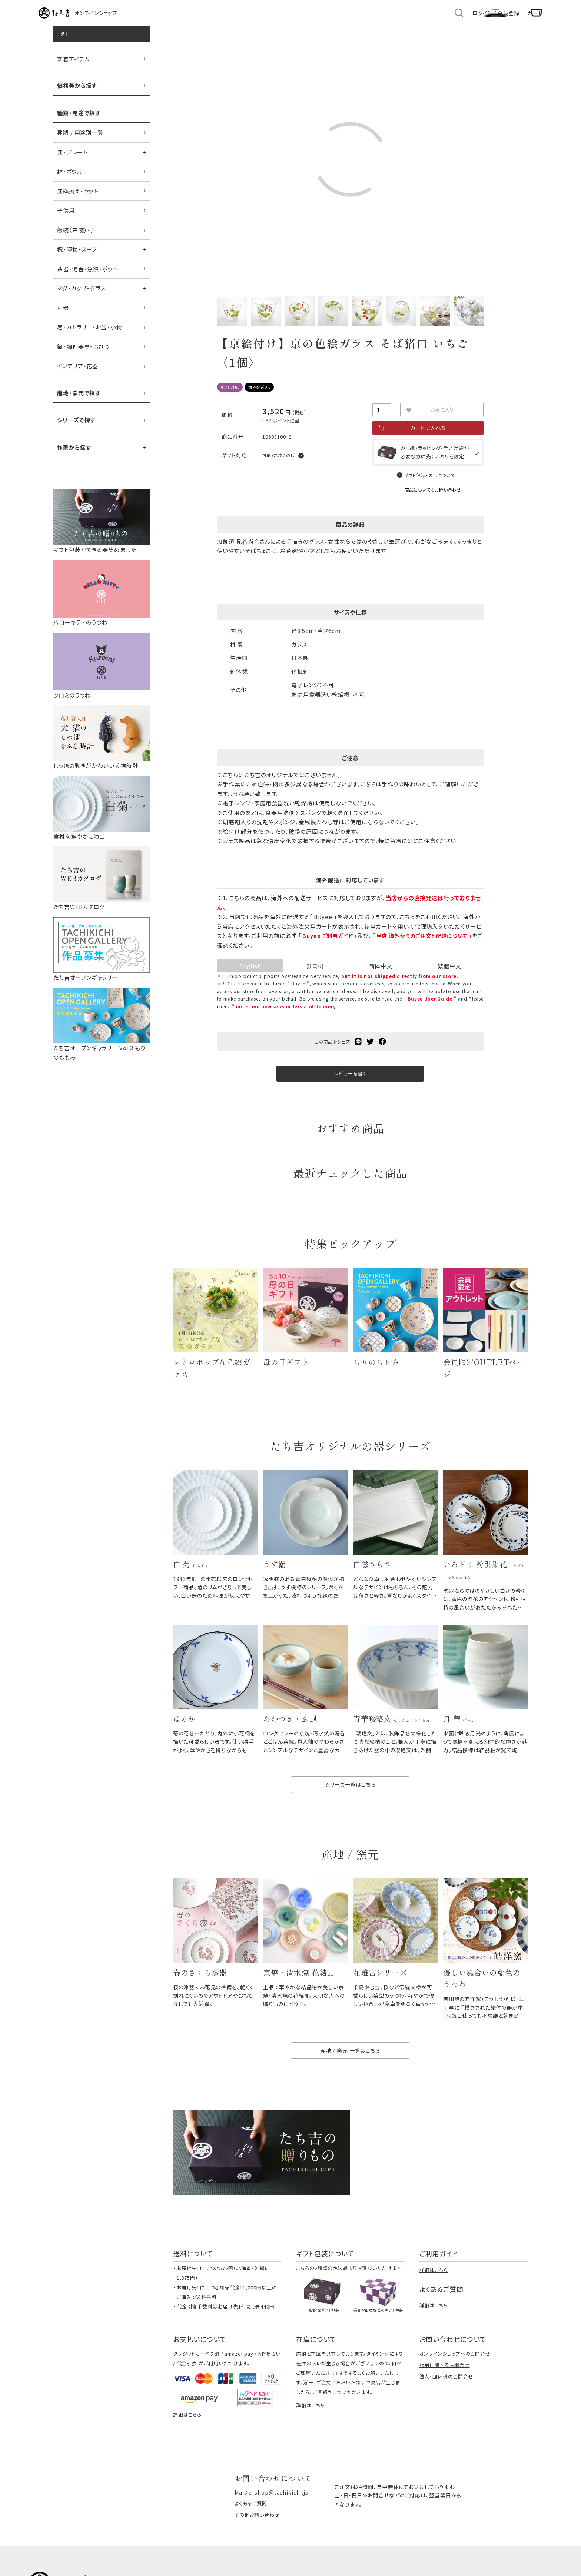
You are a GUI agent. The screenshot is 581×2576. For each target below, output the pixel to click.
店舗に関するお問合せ (444, 2393)
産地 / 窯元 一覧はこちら (350, 2079)
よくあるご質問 (252, 2531)
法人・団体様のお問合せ (446, 2405)
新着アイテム (73, 67)
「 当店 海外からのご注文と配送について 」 (429, 945)
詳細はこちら (433, 2298)
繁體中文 (449, 976)
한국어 (315, 976)
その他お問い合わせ (258, 2542)
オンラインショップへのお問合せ (455, 2382)
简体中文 (381, 976)
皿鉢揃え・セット (78, 199)
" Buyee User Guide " (430, 1009)
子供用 (66, 218)
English (250, 976)
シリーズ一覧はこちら (350, 1807)
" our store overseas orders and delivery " (303, 1016)
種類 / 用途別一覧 (80, 140)
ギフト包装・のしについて (429, 485)
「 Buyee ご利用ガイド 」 (329, 945)
